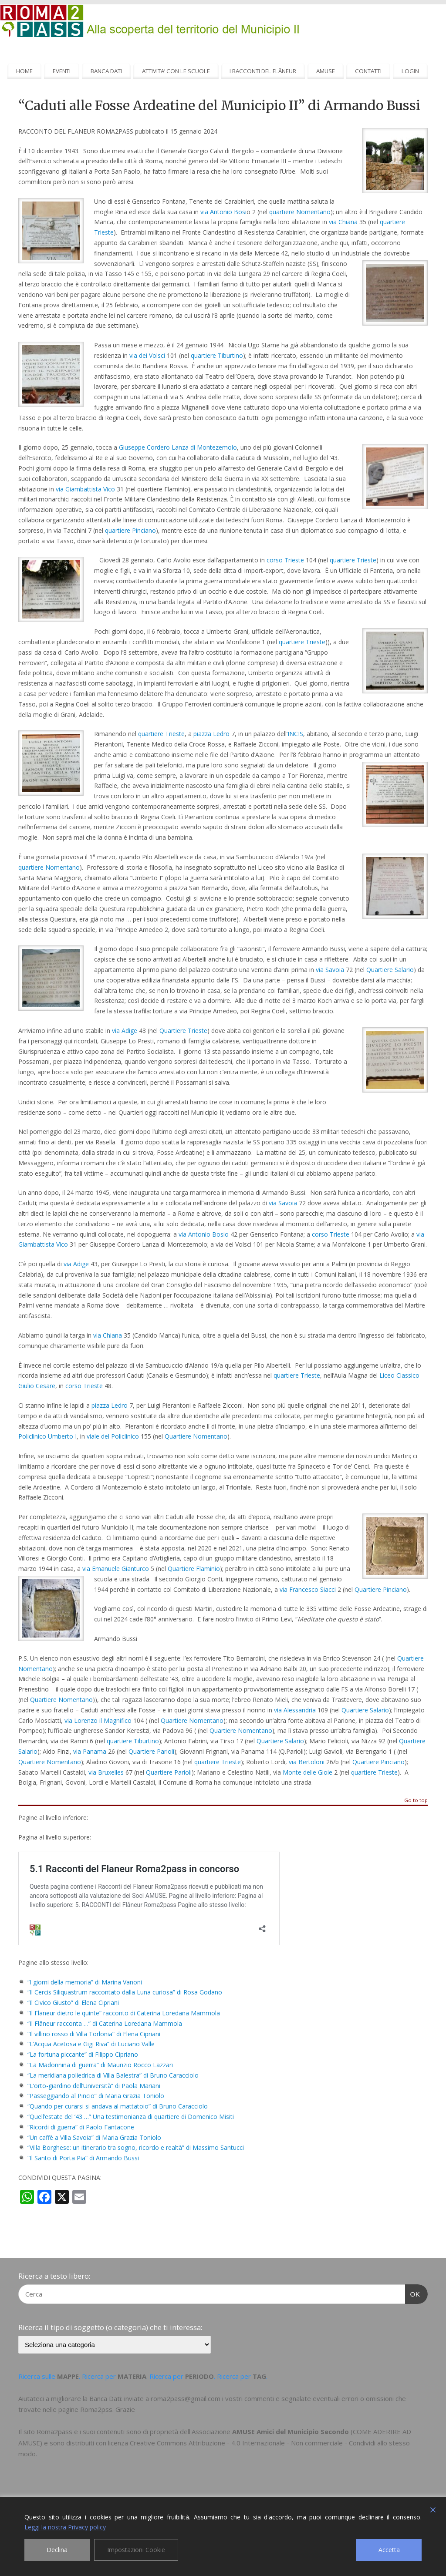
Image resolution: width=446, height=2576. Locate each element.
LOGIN (410, 71)
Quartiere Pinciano (381, 1589)
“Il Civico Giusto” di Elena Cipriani (73, 2002)
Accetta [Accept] (389, 2550)
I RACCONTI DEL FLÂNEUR (263, 71)
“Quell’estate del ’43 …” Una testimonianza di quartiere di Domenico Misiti (130, 2116)
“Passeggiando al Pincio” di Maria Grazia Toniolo (95, 2096)
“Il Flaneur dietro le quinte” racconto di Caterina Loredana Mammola (123, 2013)
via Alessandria (295, 1710)
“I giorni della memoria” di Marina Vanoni (84, 1982)
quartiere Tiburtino (217, 355)
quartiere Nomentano (300, 212)
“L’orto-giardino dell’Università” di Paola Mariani (93, 2086)
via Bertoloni (306, 1762)
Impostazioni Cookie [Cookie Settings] (136, 2550)
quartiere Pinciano (130, 530)
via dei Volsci (147, 355)
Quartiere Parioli (151, 1751)
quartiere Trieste (353, 560)
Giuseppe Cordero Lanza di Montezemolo (178, 447)
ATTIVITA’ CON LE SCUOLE (176, 71)
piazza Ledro (211, 734)
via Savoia (330, 969)
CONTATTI (368, 71)
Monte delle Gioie (307, 1772)
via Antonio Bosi (223, 212)
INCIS (295, 734)
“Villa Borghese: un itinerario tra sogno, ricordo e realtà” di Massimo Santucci (135, 2147)
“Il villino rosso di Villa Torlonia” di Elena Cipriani (93, 2034)
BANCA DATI (106, 71)
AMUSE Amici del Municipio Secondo (290, 2431)
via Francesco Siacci (308, 1589)
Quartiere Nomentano (196, 1436)
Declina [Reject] (57, 2550)
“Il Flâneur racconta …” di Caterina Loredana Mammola (104, 2023)
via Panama (89, 1751)
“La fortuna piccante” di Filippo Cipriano (82, 2054)
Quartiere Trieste (183, 1030)
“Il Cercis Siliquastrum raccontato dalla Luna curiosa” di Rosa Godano (124, 1992)
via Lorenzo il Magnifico (98, 1720)
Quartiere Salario (390, 969)
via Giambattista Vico (85, 489)
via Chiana (343, 222)
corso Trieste (285, 560)
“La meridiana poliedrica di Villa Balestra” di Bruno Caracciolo (113, 2075)
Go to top (416, 1800)
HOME (24, 71)
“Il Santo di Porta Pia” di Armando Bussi (83, 2158)
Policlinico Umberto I (47, 1436)
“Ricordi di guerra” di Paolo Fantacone (80, 2127)
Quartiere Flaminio (194, 1568)
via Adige (124, 1030)
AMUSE (325, 71)
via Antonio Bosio (204, 1234)
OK (413, 2293)
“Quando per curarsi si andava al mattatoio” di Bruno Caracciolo (117, 2106)
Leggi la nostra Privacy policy (65, 2527)
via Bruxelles (106, 1772)
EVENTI (62, 71)
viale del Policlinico (113, 1436)
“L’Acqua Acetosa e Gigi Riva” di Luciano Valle (91, 2044)
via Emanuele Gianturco (115, 1568)
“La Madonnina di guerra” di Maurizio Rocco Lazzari (100, 2065)
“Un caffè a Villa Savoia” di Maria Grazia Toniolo (94, 2137)
